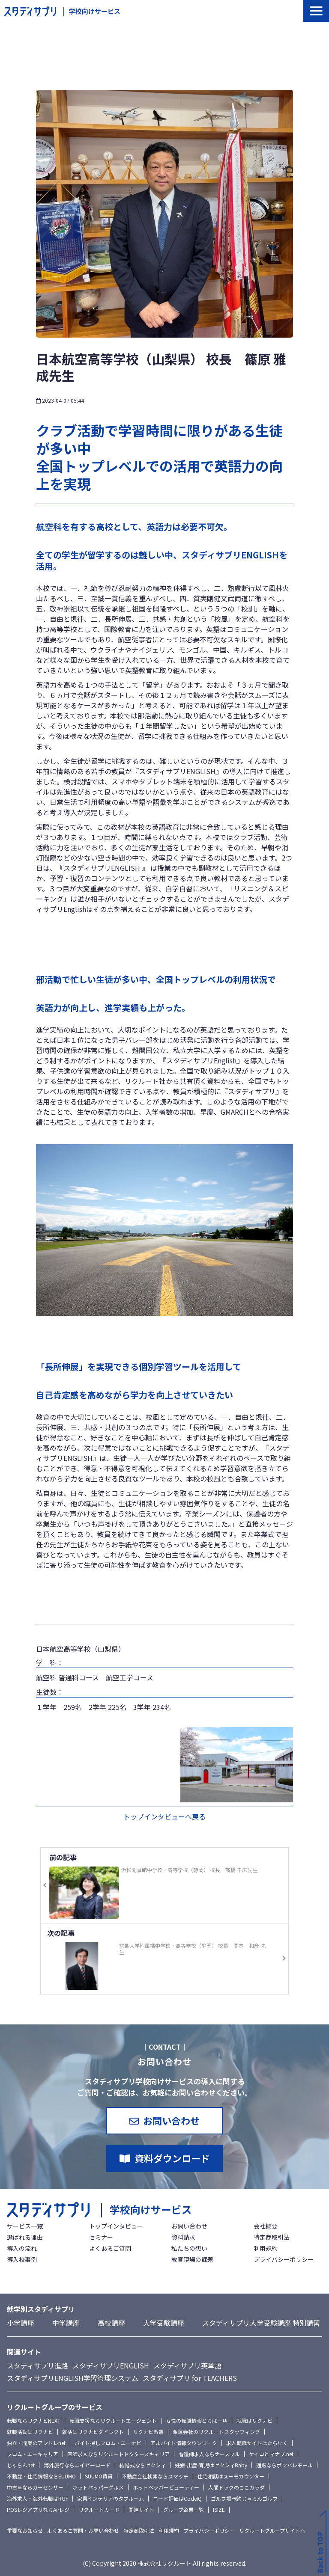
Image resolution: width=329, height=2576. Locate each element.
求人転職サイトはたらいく (257, 2442)
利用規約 (266, 2248)
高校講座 (111, 2323)
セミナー (101, 2237)
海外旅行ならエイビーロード (77, 2465)
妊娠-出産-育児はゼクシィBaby (211, 2465)
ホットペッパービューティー (166, 2487)
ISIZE (219, 2509)
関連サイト (141, 2509)
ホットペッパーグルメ (98, 2487)
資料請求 (183, 2237)
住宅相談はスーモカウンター (230, 2476)
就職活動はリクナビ (30, 2431)
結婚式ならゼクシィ (143, 2465)
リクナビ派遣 (148, 2431)
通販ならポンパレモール (284, 2465)
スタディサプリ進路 (37, 2365)
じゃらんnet (21, 2465)
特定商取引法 (272, 2237)
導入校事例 (22, 2259)
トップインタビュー (116, 2226)
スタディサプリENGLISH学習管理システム (72, 2378)
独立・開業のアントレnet (36, 2442)
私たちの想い (189, 2248)
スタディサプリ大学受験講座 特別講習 (261, 2323)
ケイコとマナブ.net (271, 2453)
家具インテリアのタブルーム (110, 2498)
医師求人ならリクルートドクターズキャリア (118, 2453)
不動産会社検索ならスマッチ (155, 2476)
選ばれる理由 (25, 2237)
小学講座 (20, 2323)
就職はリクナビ (254, 2420)
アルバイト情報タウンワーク (183, 2442)
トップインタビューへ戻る (164, 1816)
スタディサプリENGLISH (110, 2365)
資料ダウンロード (172, 2158)
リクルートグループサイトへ (272, 2530)
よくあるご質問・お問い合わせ (83, 2530)
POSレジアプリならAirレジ (38, 2509)
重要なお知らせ (25, 2530)
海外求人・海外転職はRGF (37, 2498)
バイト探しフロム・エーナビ (108, 2442)
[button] (316, 11)
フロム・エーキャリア (32, 2453)
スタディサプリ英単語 (187, 2365)
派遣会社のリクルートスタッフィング (216, 2431)
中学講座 (66, 2323)
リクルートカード (99, 2509)
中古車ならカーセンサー (35, 2487)
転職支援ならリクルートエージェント (113, 2420)
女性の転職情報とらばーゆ (196, 2420)
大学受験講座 (163, 2323)
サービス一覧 (25, 2226)
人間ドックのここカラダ (236, 2487)
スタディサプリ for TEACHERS (190, 2378)
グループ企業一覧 (183, 2509)
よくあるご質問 (110, 2248)
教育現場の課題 (192, 2259)
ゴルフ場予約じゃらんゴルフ (244, 2498)
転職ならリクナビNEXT (33, 2420)
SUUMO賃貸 (99, 2476)
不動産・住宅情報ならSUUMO (41, 2476)
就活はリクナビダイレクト (93, 2431)
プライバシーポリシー (284, 2259)
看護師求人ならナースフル (209, 2453)
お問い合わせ (171, 2120)
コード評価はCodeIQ (177, 2498)
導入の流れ (22, 2248)
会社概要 (266, 2226)
